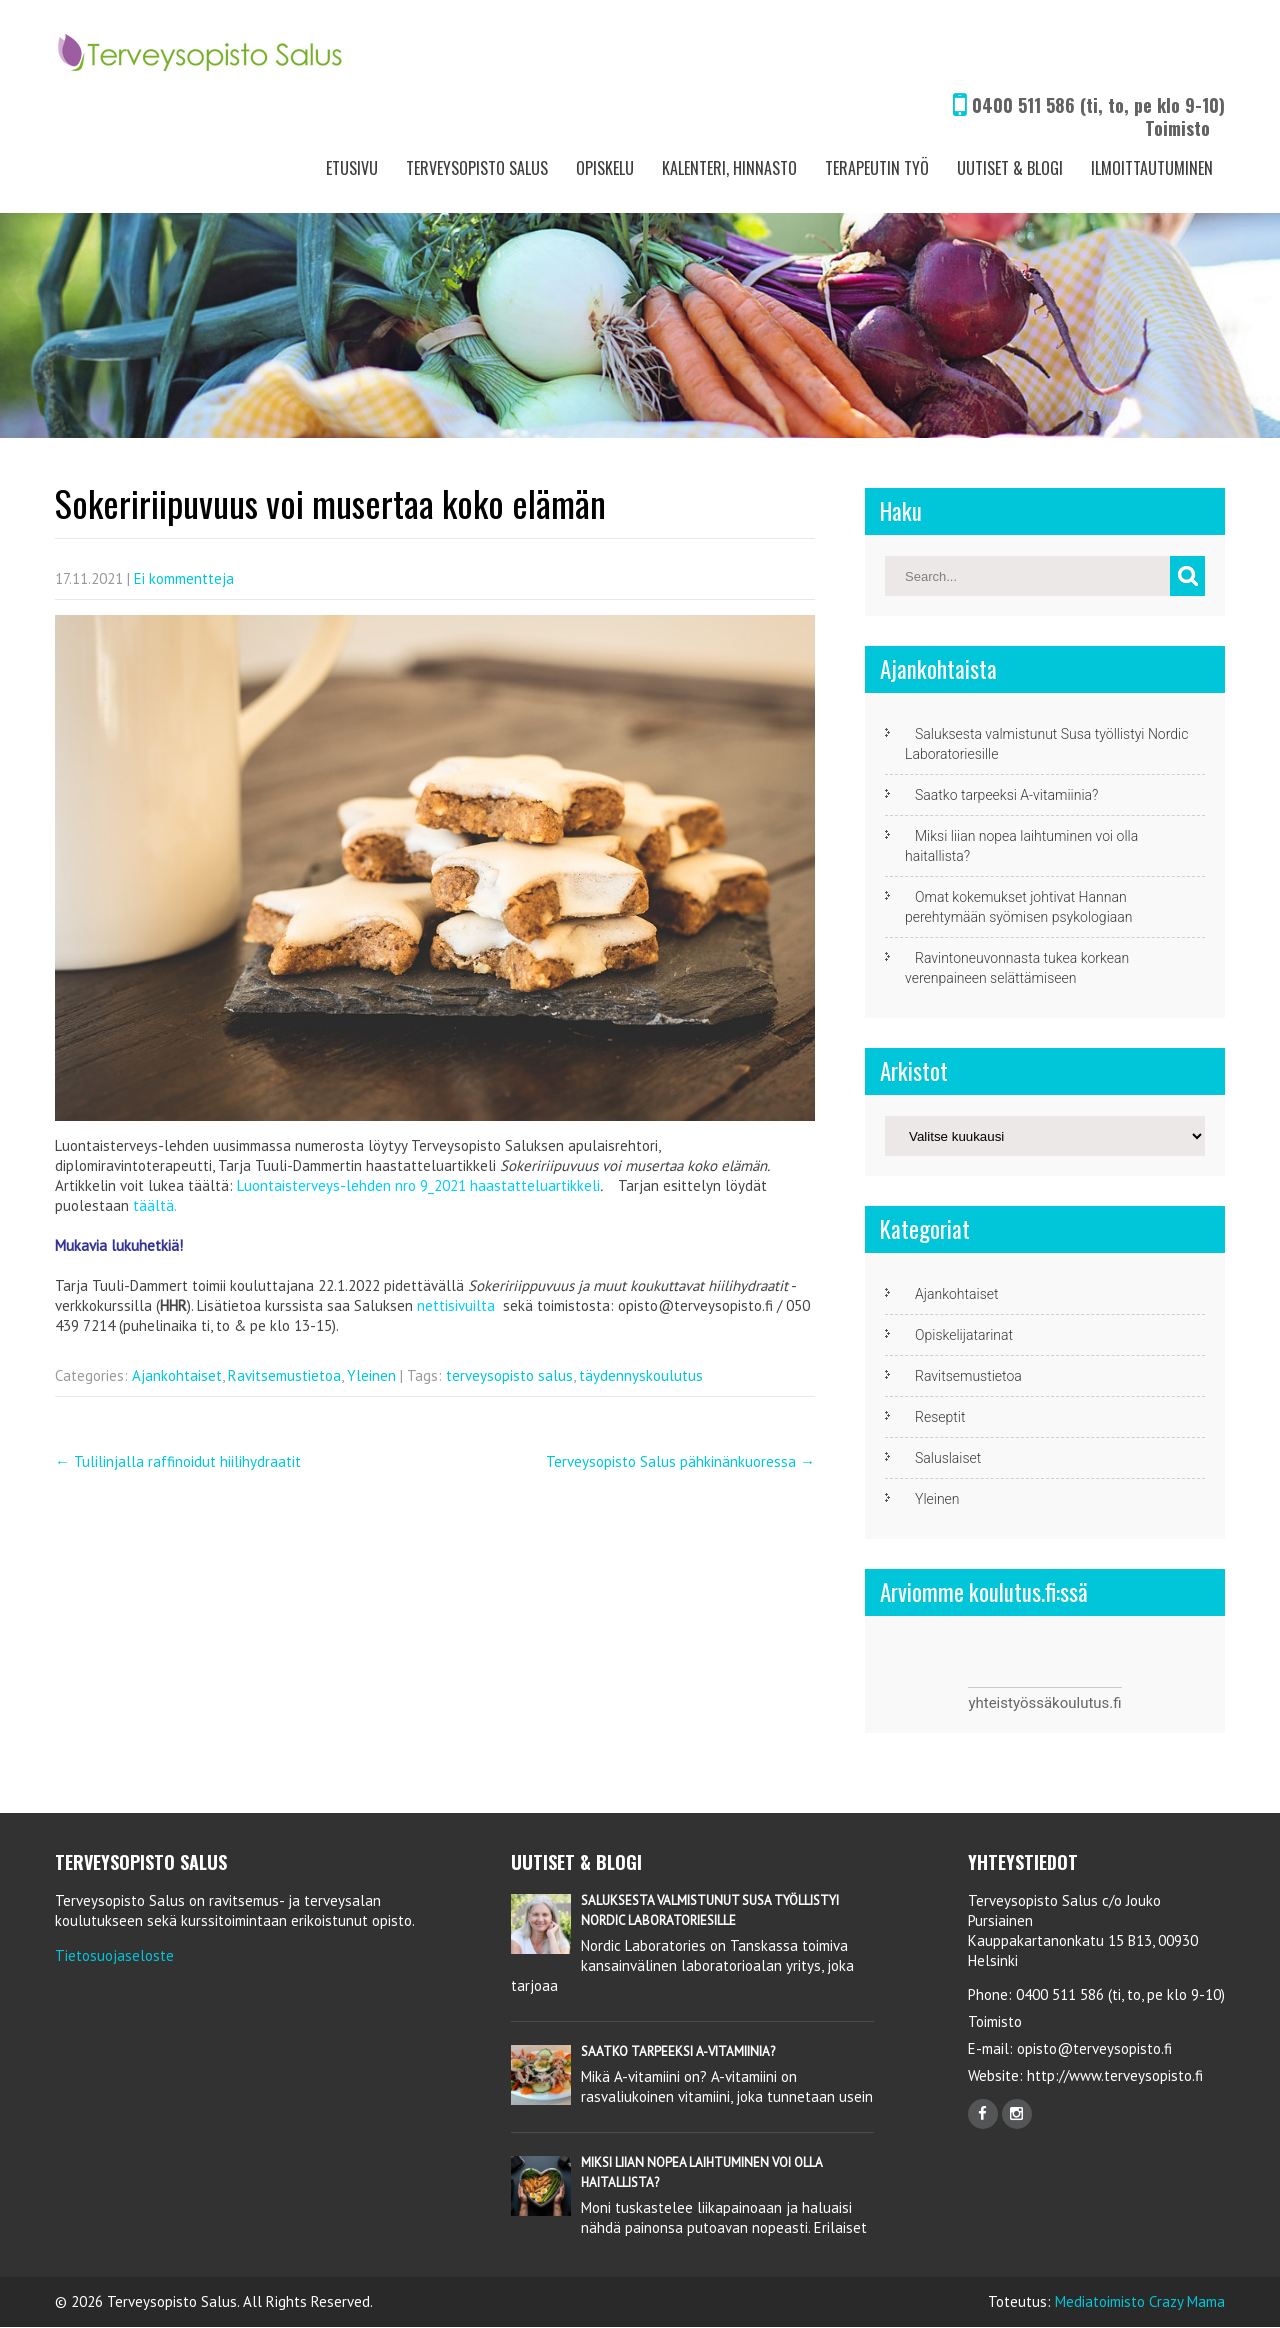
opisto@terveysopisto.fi (1094, 2048)
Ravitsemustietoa (284, 1375)
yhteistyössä (1010, 1703)
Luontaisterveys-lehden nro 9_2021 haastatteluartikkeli (418, 1185)
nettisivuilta (456, 1305)
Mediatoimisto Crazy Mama (1140, 2301)
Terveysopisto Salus (477, 168)
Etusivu (352, 168)
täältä (153, 1205)
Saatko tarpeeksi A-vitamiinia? (1006, 795)
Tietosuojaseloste (114, 1955)
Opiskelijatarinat (964, 1335)
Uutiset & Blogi (1010, 168)
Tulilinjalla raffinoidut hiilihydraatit (178, 1461)
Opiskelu (605, 168)
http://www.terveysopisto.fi (1113, 2075)
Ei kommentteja (184, 578)
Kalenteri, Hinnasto (729, 168)
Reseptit (940, 1417)
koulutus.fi (1087, 1703)
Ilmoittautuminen (1152, 168)
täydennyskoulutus (641, 1375)
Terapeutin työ (877, 168)
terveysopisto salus (509, 1375)
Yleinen (371, 1375)
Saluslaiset (948, 1458)
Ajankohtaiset (177, 1375)
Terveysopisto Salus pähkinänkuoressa (680, 1461)
